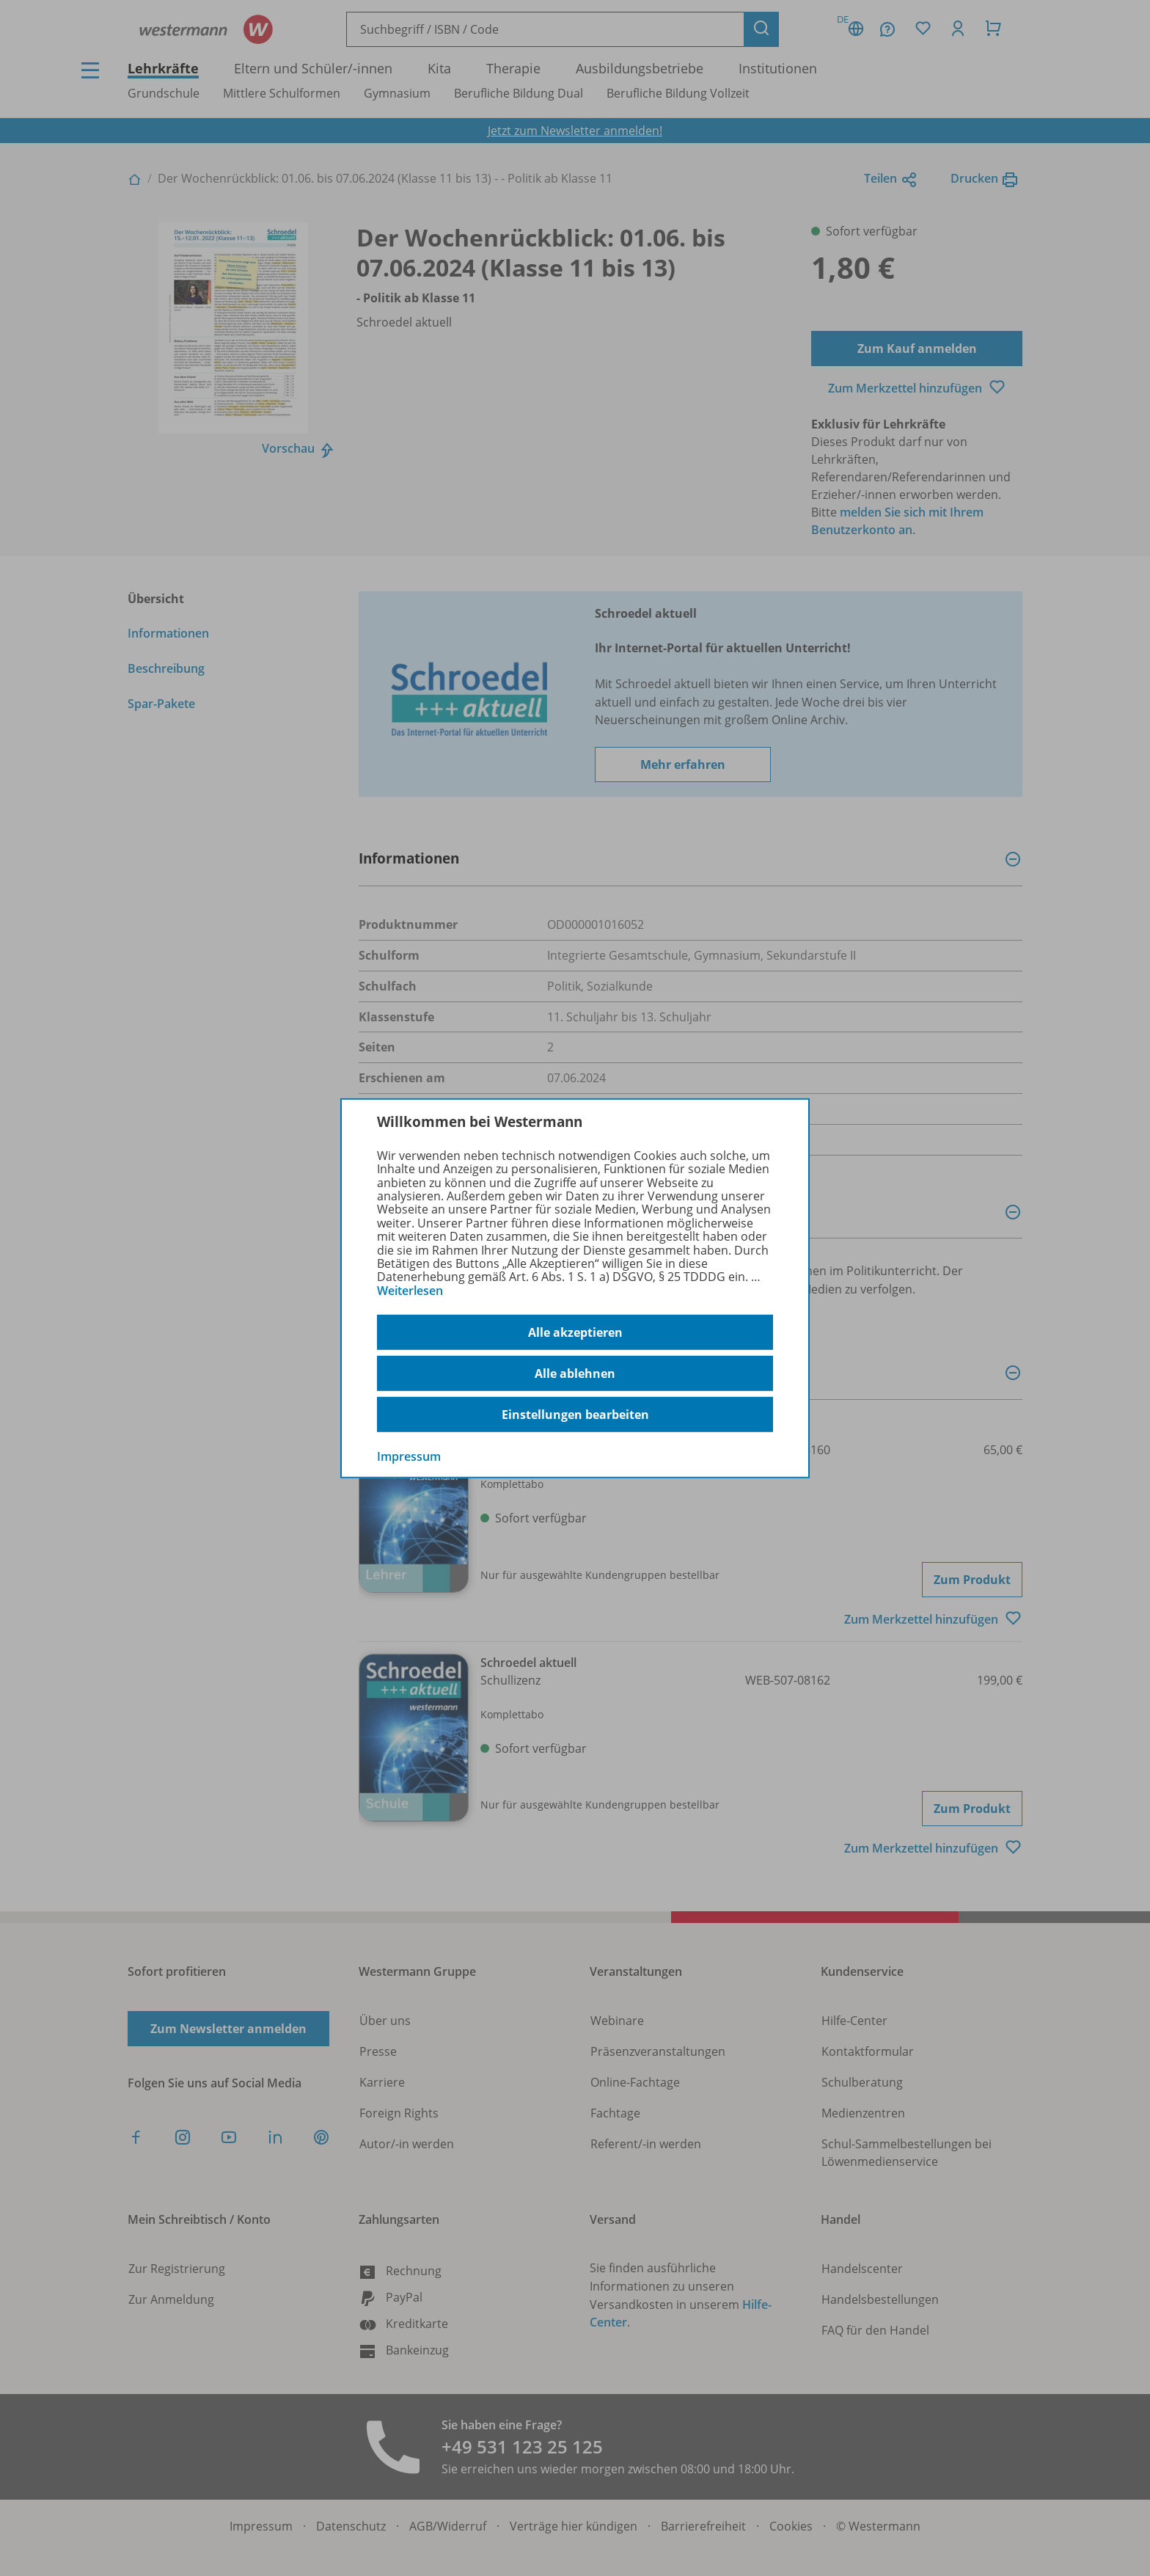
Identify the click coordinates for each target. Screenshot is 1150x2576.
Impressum (409, 1456)
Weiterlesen (410, 1290)
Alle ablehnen (575, 1373)
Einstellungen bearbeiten (575, 1414)
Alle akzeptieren (575, 1332)
